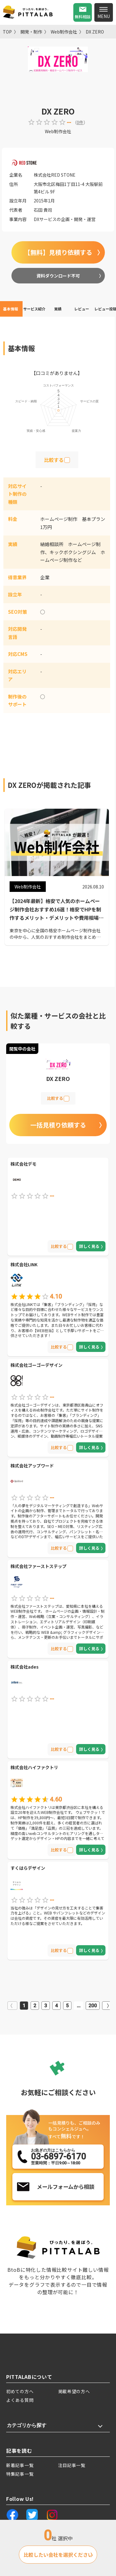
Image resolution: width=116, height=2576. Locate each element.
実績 (58, 308)
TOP (7, 32)
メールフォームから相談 (65, 2186)
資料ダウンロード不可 (58, 276)
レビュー (81, 308)
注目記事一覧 (71, 2465)
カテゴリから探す (26, 2425)
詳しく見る (89, 1246)
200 (92, 2006)
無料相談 (83, 17)
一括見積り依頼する (58, 1124)
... (78, 2006)
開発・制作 (31, 32)
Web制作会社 (64, 32)
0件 (80, 122)
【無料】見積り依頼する (58, 252)
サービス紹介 (34, 308)
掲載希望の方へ (74, 2391)
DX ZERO (95, 32)
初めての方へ (19, 2391)
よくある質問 (19, 2400)
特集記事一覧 (19, 2474)
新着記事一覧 (19, 2465)
